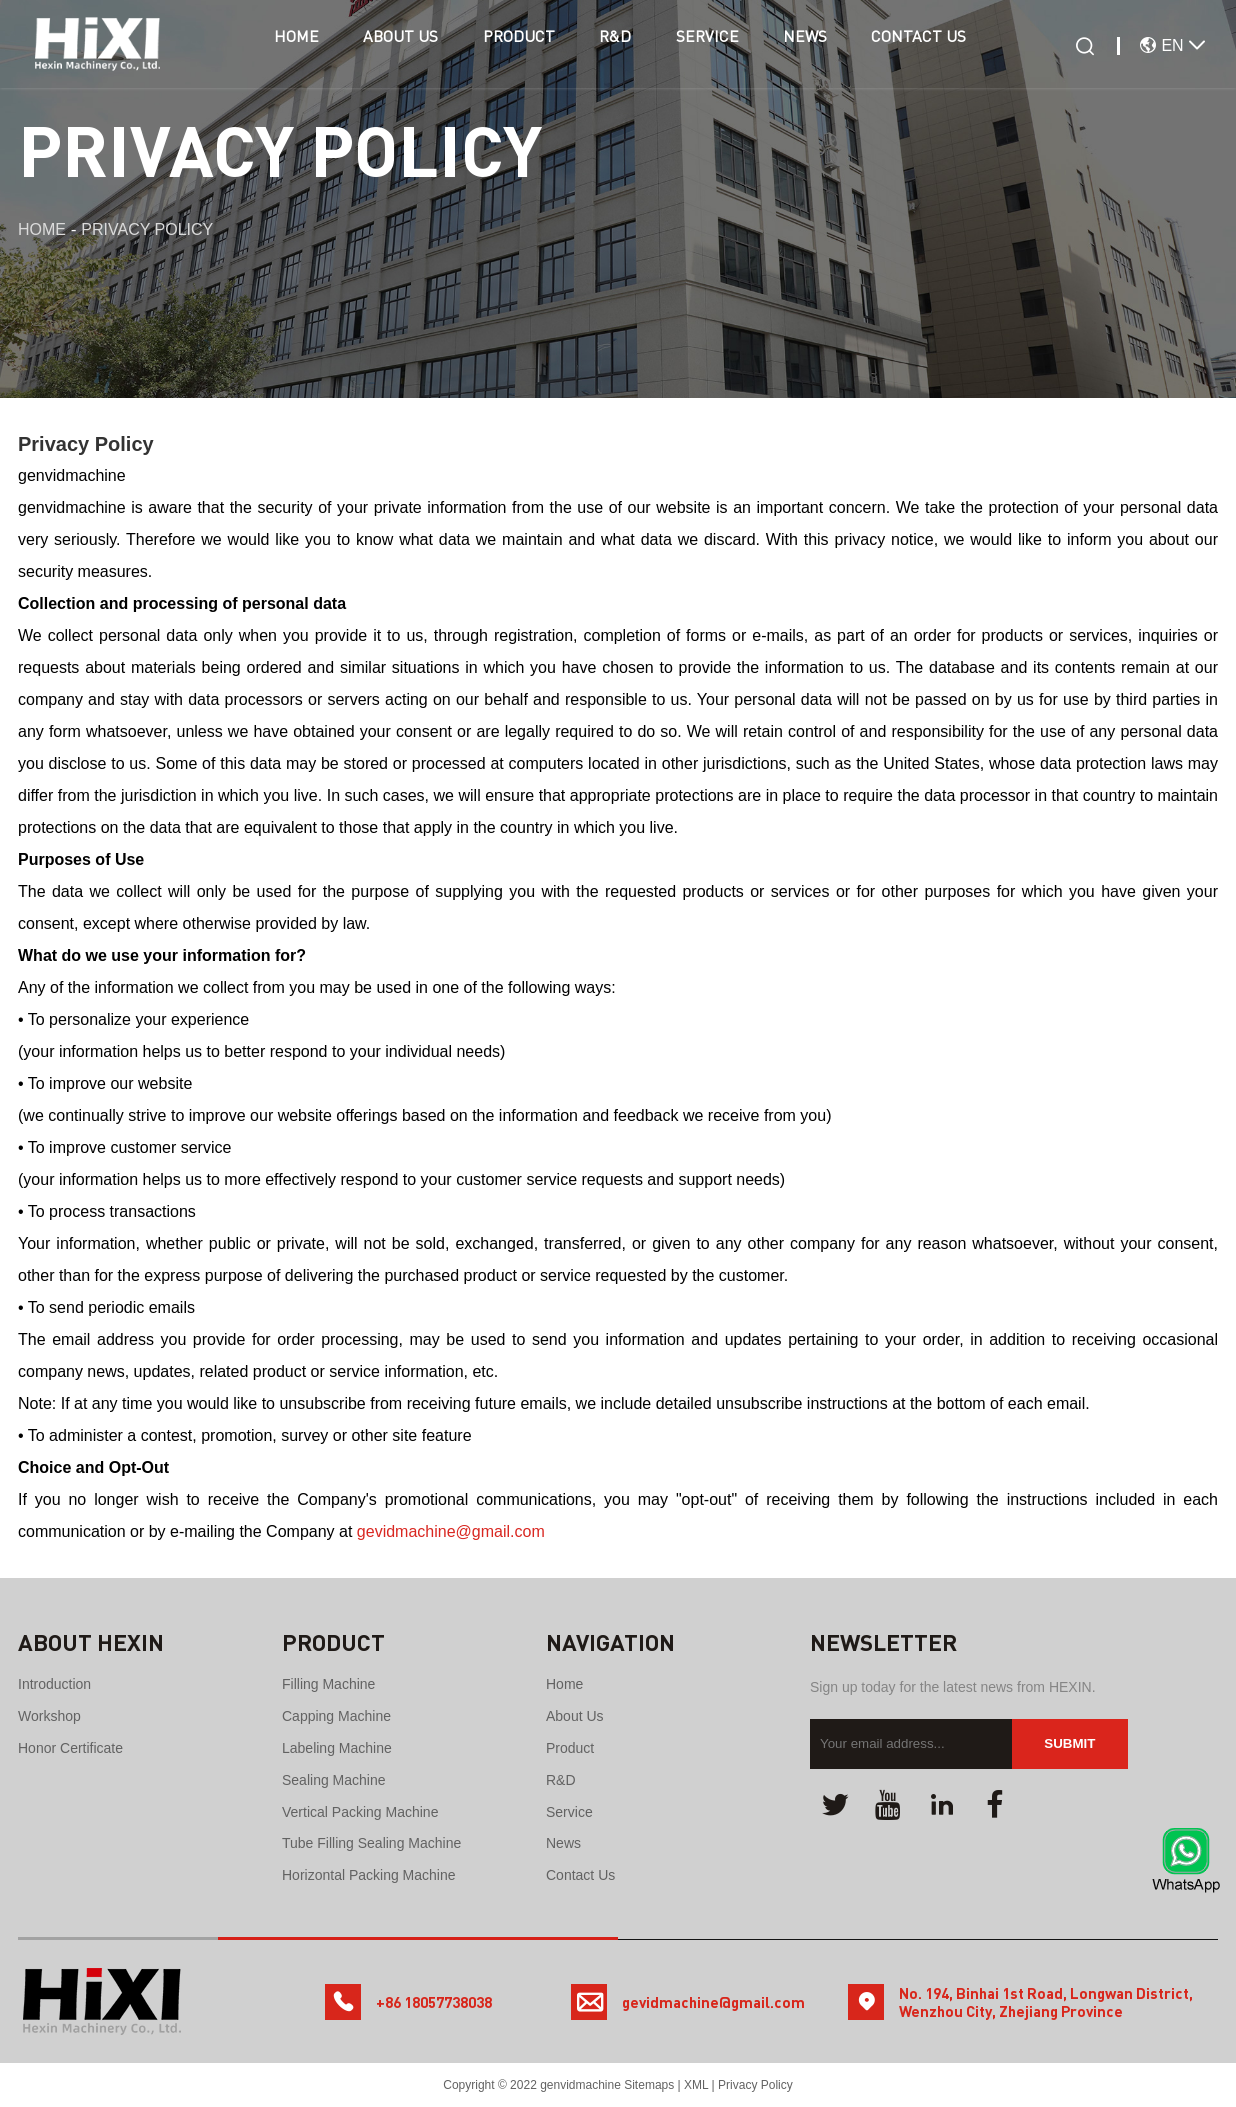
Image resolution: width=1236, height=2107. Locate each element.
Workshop (49, 1716)
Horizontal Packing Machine (369, 1875)
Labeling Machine (337, 1748)
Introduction (54, 1684)
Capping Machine (336, 1716)
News (828, 46)
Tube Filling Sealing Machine (371, 1843)
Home (275, 46)
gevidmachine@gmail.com (451, 1531)
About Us (388, 46)
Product (515, 46)
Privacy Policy (755, 2085)
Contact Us (950, 46)
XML (696, 2085)
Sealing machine (334, 1780)
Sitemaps (649, 2085)
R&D (621, 46)
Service (722, 46)
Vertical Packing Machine (360, 1812)
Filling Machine (328, 1684)
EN (1164, 45)
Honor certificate (70, 1748)
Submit (1069, 1743)
